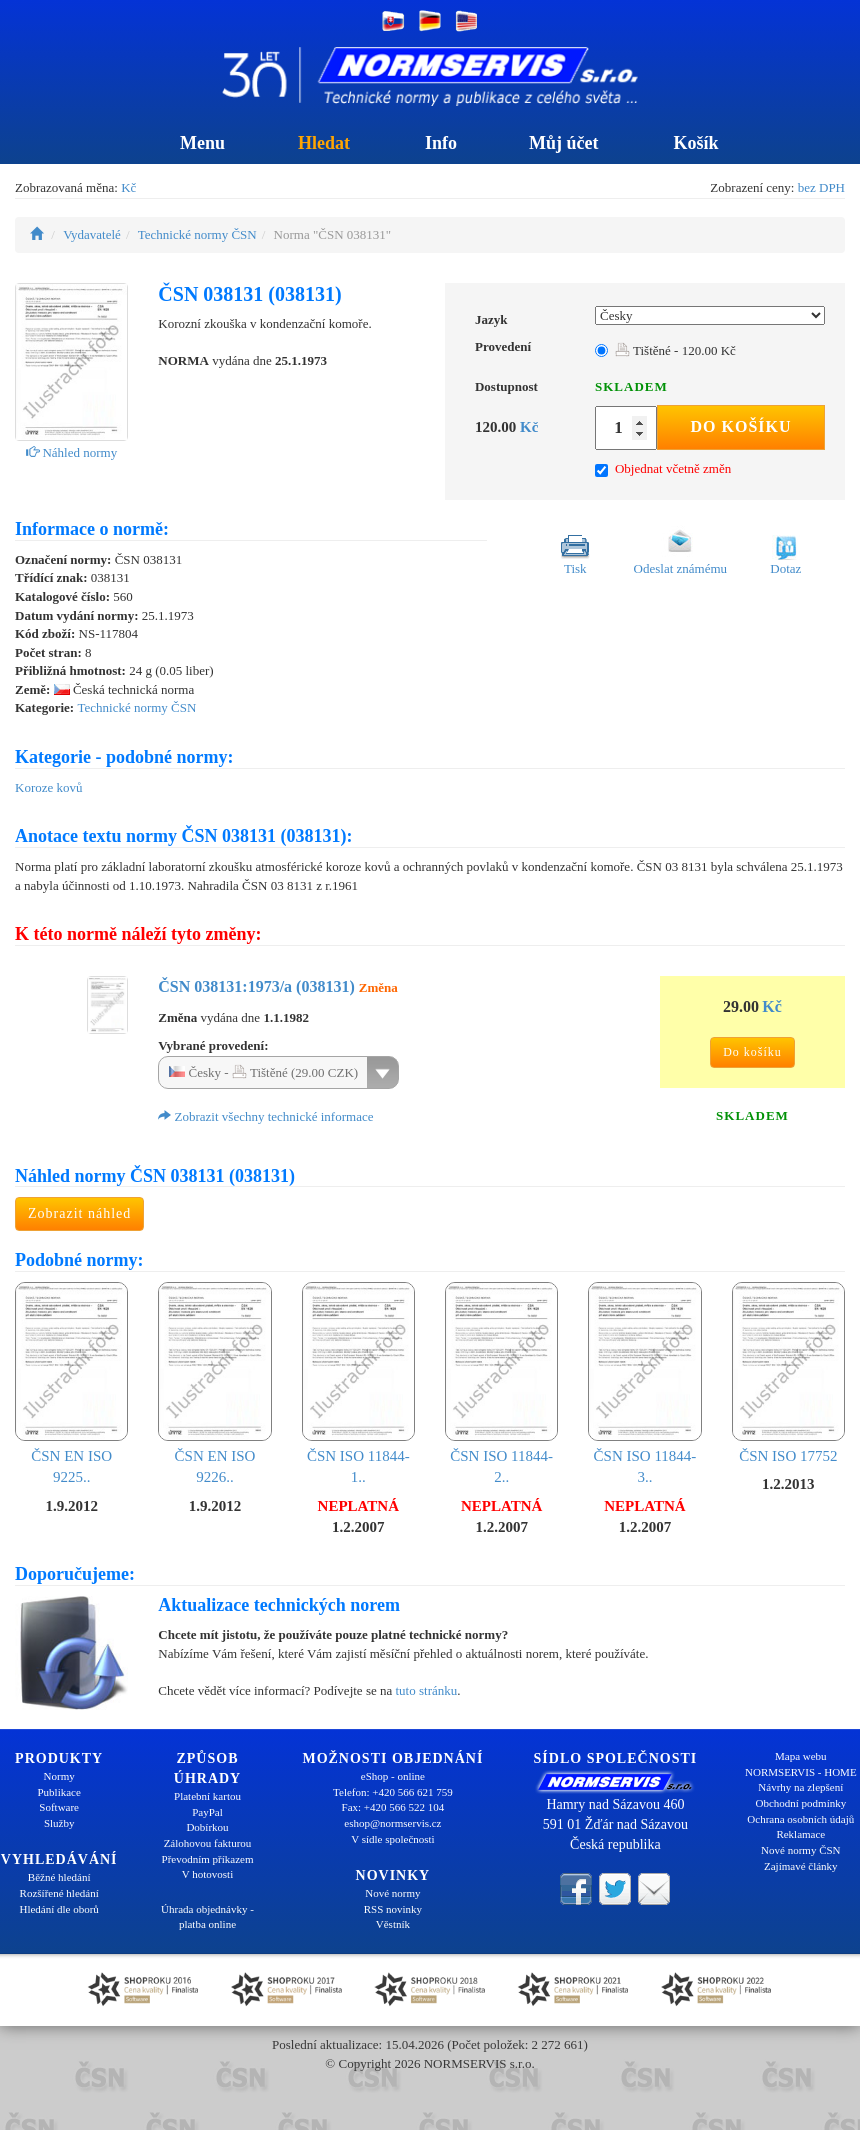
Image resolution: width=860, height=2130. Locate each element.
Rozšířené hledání (59, 1893)
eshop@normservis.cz (392, 1823)
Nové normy (392, 1893)
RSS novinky (393, 1909)
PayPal (207, 1812)
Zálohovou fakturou (208, 1843)
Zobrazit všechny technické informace (265, 1116)
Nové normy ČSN (800, 1850)
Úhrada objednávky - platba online (207, 1917)
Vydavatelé (92, 234)
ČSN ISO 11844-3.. (644, 1383)
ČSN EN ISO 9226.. (214, 1383)
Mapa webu (801, 1756)
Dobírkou (207, 1827)
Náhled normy (71, 452)
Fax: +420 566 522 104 (393, 1807)
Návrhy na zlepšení (800, 1787)
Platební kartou (207, 1796)
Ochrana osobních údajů (800, 1819)
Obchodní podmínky (800, 1803)
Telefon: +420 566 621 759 (393, 1792)
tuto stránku (426, 1690)
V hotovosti (207, 1874)
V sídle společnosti (393, 1839)
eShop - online (393, 1776)
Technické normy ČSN (197, 234)
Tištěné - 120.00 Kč (675, 350)
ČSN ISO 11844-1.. (358, 1383)
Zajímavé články (801, 1866)
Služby (59, 1823)
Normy (59, 1776)
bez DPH (821, 187)
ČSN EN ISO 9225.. (71, 1383)
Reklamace (800, 1834)
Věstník (393, 1924)
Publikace (58, 1792)
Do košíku (741, 426)
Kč (128, 187)
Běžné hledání (59, 1877)
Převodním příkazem (208, 1859)
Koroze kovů (49, 787)
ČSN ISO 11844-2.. (501, 1383)
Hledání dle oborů (58, 1909)
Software (59, 1807)
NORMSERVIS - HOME (801, 1772)
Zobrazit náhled (79, 1213)
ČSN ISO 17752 (788, 1373)
